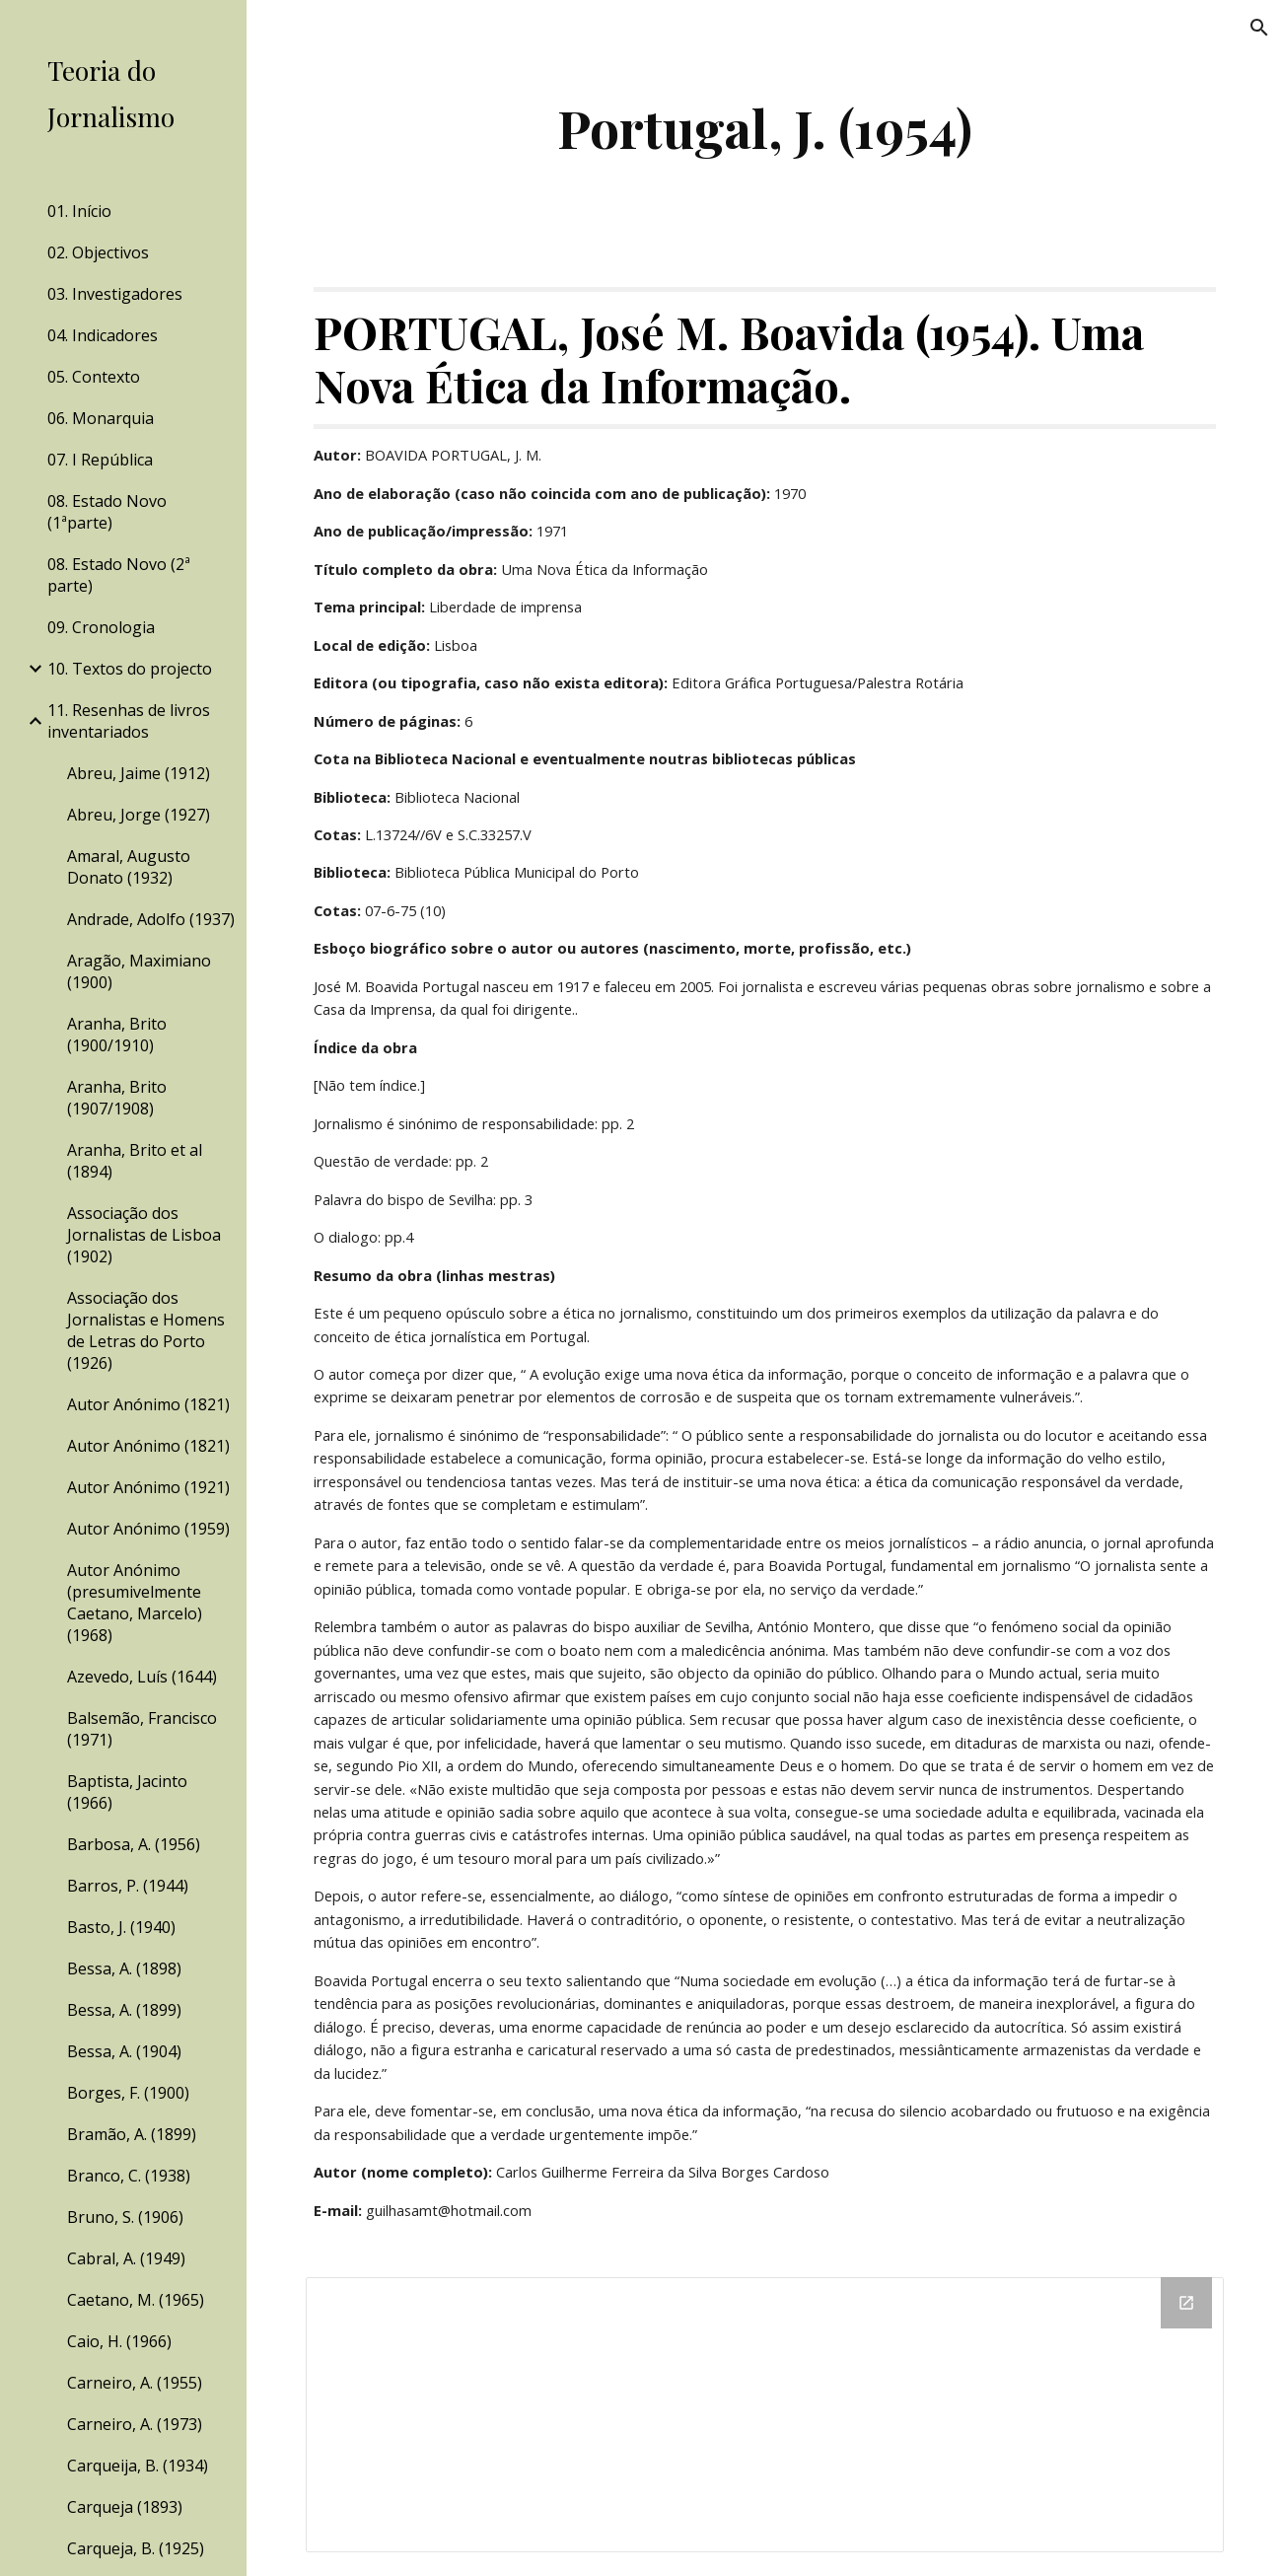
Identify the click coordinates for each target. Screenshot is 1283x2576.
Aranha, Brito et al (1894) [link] (134, 1160)
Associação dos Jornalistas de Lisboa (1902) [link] (144, 1234)
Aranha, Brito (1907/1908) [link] (117, 1097)
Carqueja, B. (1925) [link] (135, 2548)
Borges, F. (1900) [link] (128, 2093)
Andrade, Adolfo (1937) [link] (151, 919)
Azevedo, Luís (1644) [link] (142, 1676)
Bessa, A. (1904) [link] (124, 2051)
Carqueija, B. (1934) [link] (137, 2465)
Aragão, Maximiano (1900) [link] (139, 971)
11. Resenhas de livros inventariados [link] (128, 721)
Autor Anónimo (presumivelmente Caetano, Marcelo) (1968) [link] (134, 1602)
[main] (765, 128)
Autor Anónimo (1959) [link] (148, 1528)
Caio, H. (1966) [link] (119, 2341)
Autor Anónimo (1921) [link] (148, 1487)
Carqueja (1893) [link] (124, 2507)
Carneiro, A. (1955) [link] (134, 2383)
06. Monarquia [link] (100, 418)
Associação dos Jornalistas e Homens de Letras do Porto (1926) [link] (146, 1330)
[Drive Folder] (765, 2414)
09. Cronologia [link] (101, 627)
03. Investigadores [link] (114, 294)
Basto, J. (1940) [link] (121, 1927)
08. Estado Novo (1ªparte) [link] (107, 512)
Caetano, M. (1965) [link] (135, 2300)
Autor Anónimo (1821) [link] (148, 1404)
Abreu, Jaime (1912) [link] (138, 773)
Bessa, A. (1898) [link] (124, 1968)
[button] (1259, 27)
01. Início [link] (79, 211)
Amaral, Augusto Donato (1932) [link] (128, 867)
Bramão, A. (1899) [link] (131, 2134)
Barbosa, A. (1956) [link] (133, 1844)
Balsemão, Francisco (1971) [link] (142, 1729)
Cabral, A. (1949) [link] (126, 2258)
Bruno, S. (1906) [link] (125, 2217)
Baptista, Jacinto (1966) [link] (127, 1792)
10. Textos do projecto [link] (129, 669)
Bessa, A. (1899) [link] (124, 2010)
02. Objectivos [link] (98, 252)
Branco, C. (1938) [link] (128, 2175)
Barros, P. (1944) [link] (127, 1885)
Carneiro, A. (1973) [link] (134, 2424)
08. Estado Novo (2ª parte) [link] (118, 575)
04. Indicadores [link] (102, 335)
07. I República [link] (100, 459)
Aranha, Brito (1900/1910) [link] (117, 1034)
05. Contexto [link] (93, 377)
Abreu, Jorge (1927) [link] (138, 814)
